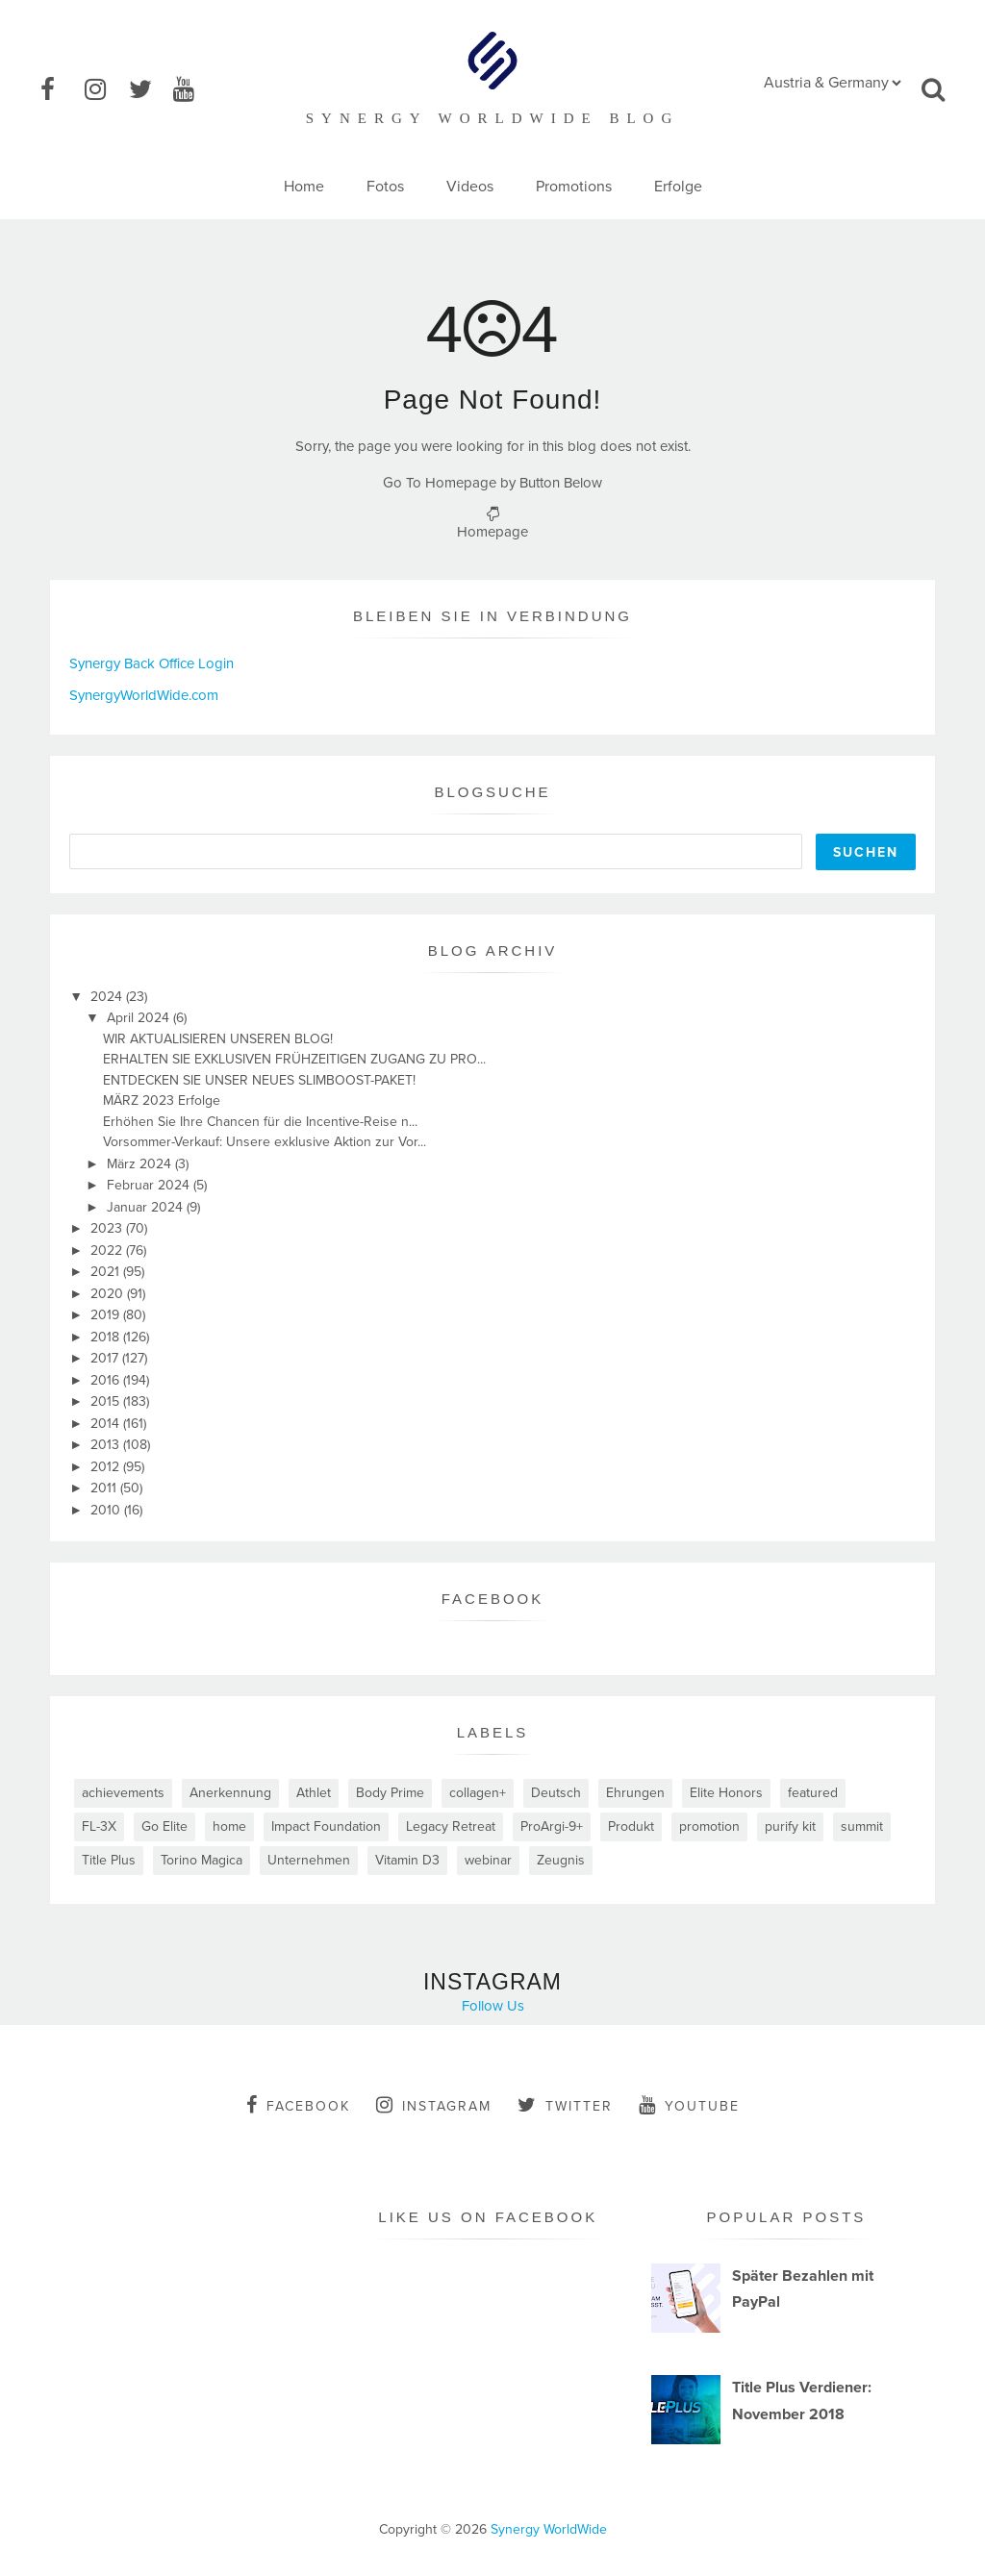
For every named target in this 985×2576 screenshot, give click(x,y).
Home (304, 186)
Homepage (492, 531)
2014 (106, 1423)
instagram (434, 2104)
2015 (106, 1401)
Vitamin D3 (407, 1860)
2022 (108, 1250)
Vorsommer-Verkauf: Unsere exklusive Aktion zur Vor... (264, 1142)
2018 (106, 1337)
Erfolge (678, 186)
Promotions (574, 186)
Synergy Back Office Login (151, 663)
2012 (106, 1467)
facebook (298, 2104)
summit (862, 1826)
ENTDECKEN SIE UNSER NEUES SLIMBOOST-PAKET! (259, 1080)
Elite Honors (726, 1793)
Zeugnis (561, 1860)
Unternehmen (308, 1860)
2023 (108, 1228)
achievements (123, 1793)
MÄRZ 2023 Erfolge (161, 1100)
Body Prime (390, 1793)
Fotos (385, 186)
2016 (106, 1380)
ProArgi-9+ (551, 1826)
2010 (107, 1510)
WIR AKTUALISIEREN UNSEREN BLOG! (218, 1039)
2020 (108, 1294)
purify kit (790, 1826)
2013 (106, 1445)
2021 (106, 1271)
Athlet (313, 1793)
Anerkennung (230, 1793)
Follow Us (493, 2005)
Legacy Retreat (450, 1826)
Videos (469, 186)
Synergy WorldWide (549, 2529)
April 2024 (140, 1018)
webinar (488, 1860)
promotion (709, 1826)
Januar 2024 (147, 1207)
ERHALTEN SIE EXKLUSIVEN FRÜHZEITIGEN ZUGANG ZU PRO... (294, 1059)
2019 (106, 1315)
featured (813, 1793)
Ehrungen (635, 1793)
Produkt (631, 1826)
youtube (689, 2104)
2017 (106, 1358)
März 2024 (141, 1164)
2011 (105, 1488)
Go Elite (164, 1826)
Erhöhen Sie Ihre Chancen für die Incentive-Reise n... (260, 1121)
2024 (108, 996)
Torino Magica (201, 1860)
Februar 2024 (150, 1185)
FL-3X (99, 1826)
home (229, 1826)
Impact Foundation (326, 1826)
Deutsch (556, 1793)
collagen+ (477, 1793)
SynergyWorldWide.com (143, 695)
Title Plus (109, 1860)
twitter (565, 2104)
